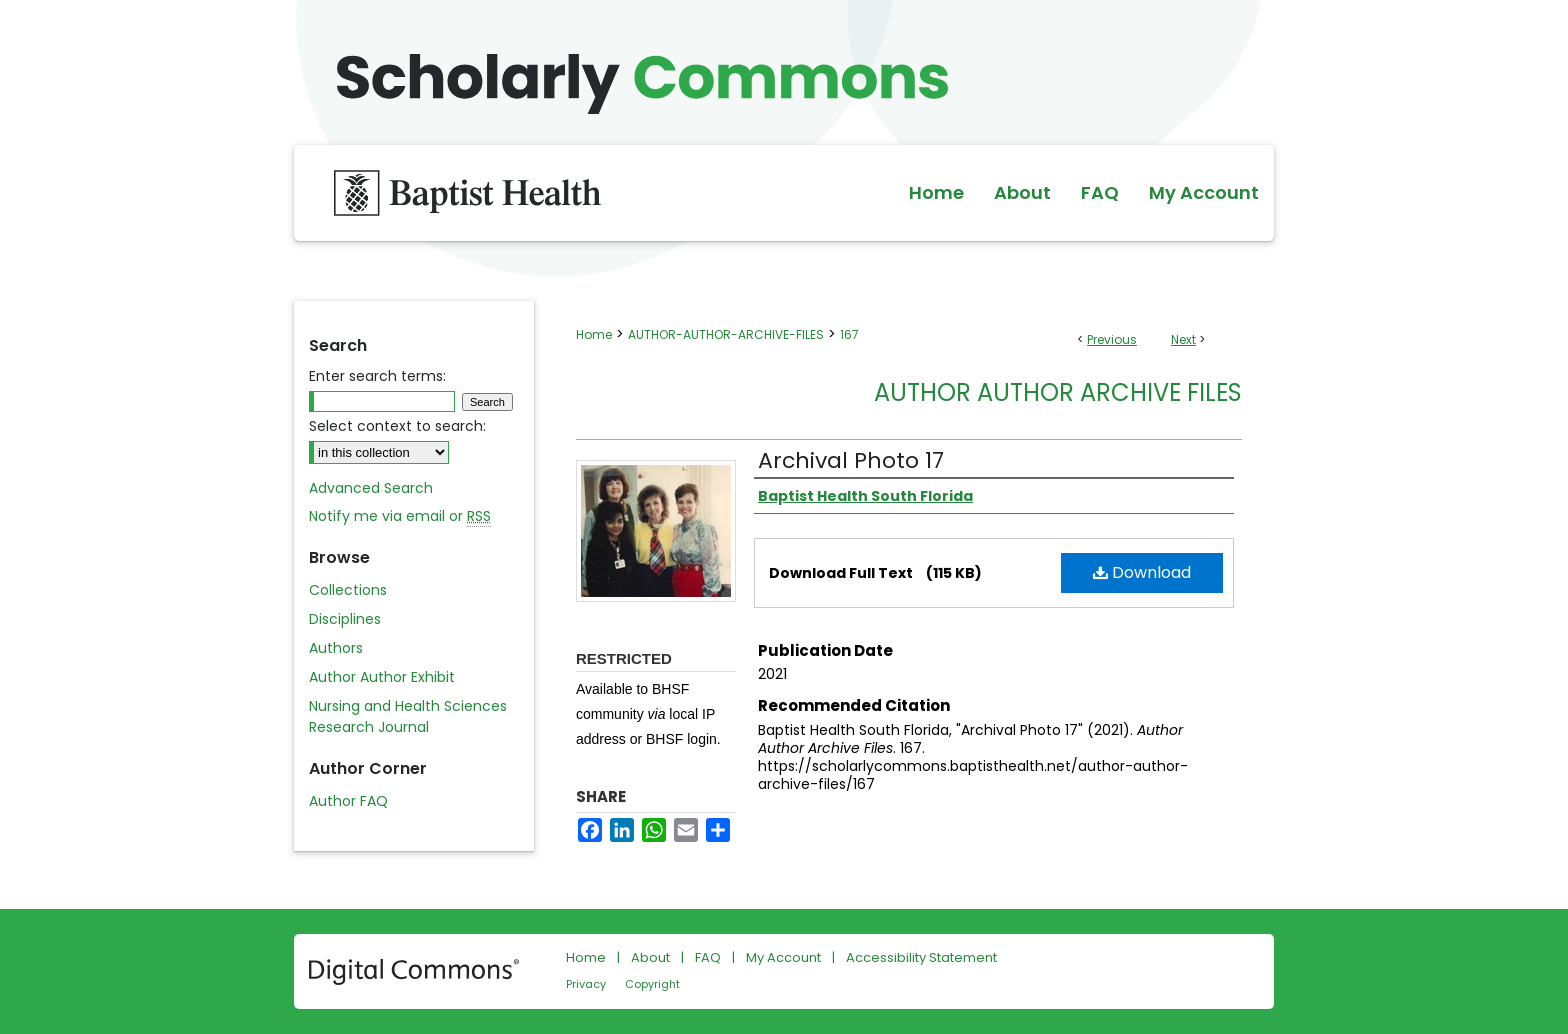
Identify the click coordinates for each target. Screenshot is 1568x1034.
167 (849, 334)
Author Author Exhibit (382, 677)
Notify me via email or (400, 516)
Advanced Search (371, 488)
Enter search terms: (377, 376)
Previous (1112, 339)
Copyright (652, 984)
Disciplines (345, 619)
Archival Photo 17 (851, 460)
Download (1142, 572)
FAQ (708, 957)
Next (1183, 339)
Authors (336, 648)
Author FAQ (348, 801)
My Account (783, 957)
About (650, 957)
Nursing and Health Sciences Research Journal (408, 716)
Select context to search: (397, 426)
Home (594, 334)
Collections (348, 590)
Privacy (586, 984)
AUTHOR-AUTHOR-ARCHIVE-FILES (726, 334)
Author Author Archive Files (1058, 392)
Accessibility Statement (921, 957)
